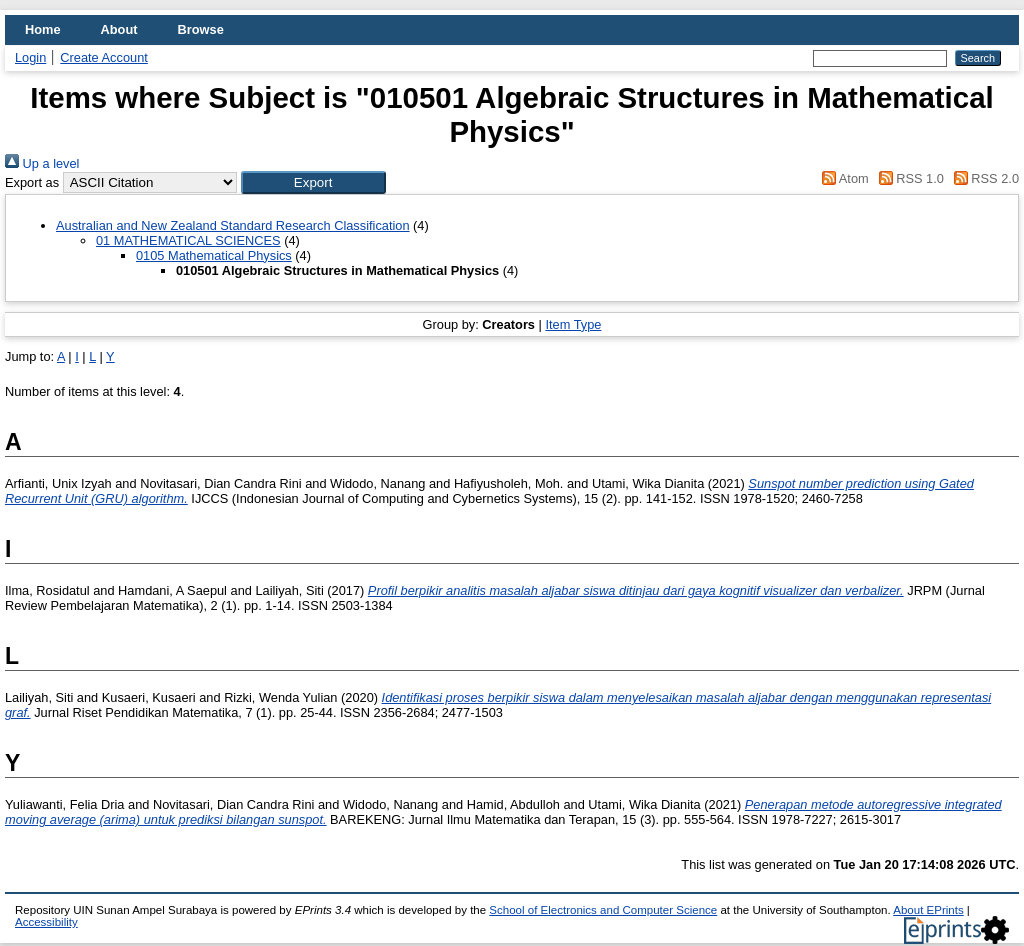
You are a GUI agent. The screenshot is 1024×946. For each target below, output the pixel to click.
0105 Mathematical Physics (214, 255)
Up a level (42, 163)
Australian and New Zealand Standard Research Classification (233, 225)
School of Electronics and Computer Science (603, 910)
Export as (32, 182)
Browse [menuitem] (201, 29)
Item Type (573, 324)
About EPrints (928, 910)
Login (30, 57)
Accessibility (46, 922)
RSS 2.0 (983, 178)
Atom (842, 178)
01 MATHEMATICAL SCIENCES (188, 240)
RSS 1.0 (908, 178)
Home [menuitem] (43, 29)
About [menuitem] (119, 29)
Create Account (104, 57)
